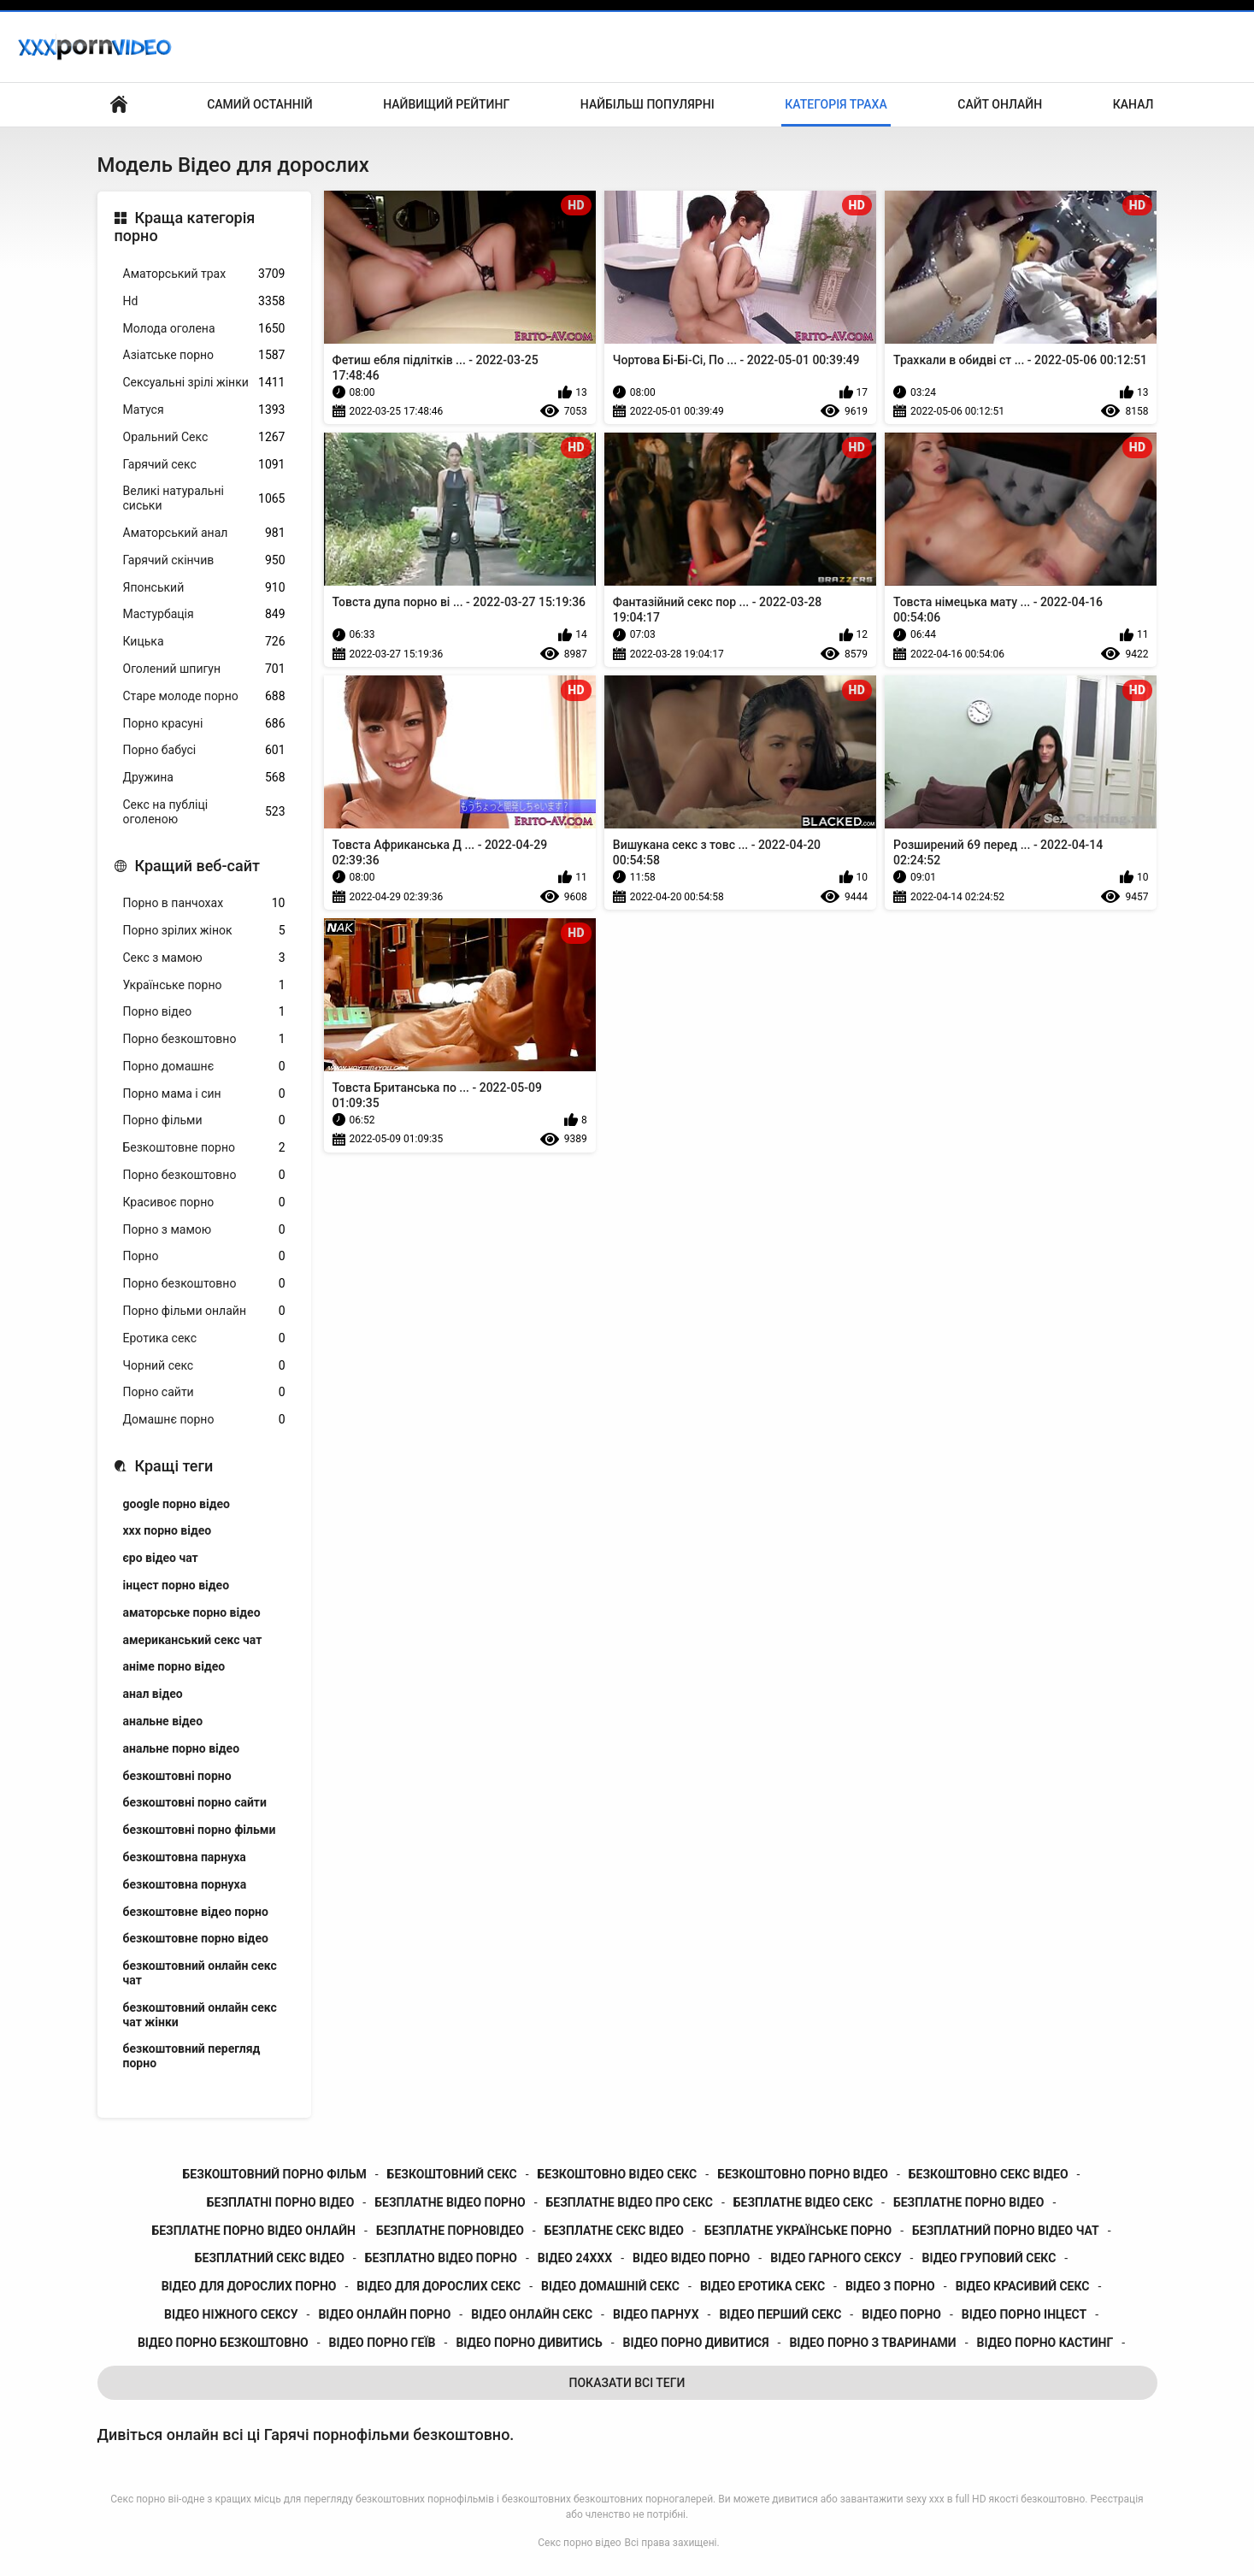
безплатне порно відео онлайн (253, 2230)
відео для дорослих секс (438, 2286)
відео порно (901, 2314)
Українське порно (204, 985)
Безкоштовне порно (204, 1148)
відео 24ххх (575, 2258)
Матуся (204, 410)
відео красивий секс (1023, 2286)
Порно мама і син (204, 1094)
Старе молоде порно (204, 696)
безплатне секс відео (614, 2230)
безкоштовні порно (177, 1776)
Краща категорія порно (185, 227)
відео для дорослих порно (249, 2286)
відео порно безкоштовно (223, 2342)
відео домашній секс (610, 2286)
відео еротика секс (762, 2286)
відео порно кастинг (1045, 2342)
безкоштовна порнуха (185, 1884)
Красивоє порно (204, 1202)
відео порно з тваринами (872, 2342)
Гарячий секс (204, 464)
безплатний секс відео (269, 2258)
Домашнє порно (204, 1419)
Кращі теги (174, 1466)
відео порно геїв (382, 2342)
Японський (204, 588)
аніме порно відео (174, 1666)
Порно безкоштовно (204, 1039)
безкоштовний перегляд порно (192, 2056)
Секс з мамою (204, 958)
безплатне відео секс (803, 2202)
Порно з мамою (204, 1230)
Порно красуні (204, 723)
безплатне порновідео (450, 2230)
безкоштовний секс (452, 2174)
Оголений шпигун (204, 669)
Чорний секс (204, 1366)
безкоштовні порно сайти (195, 1802)
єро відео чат (160, 1558)
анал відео (153, 1694)
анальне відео (163, 1721)
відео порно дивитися (696, 2342)
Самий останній (259, 104)
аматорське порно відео (192, 1612)
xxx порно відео (167, 1530)
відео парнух (656, 2314)
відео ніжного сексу (231, 2314)
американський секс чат (192, 1640)
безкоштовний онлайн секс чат (200, 1973)
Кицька (204, 641)
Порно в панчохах (204, 903)
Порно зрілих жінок (204, 930)
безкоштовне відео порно (195, 1912)
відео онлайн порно (384, 2314)
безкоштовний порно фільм (275, 2174)
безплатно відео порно (441, 2258)
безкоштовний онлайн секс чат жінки (200, 2015)
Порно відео (204, 1012)
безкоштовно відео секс (618, 2174)
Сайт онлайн (999, 104)
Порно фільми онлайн (204, 1311)
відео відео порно (691, 2258)
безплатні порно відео (281, 2202)
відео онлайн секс (531, 2314)
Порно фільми (204, 1120)
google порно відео (176, 1504)
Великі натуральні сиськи (204, 498)
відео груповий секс (988, 2258)
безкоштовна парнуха (184, 1857)
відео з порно (890, 2286)
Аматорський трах (204, 274)
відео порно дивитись (529, 2342)
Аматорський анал (204, 533)
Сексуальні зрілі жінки (204, 382)
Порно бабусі (204, 750)
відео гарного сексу (835, 2258)
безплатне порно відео (968, 2202)
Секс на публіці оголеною (204, 812)
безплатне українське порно (798, 2230)
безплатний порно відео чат (1005, 2230)
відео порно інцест (1024, 2314)
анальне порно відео (181, 1748)
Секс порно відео (579, 2543)
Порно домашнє (204, 1066)
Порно (204, 1256)
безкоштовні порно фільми (199, 1829)
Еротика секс (204, 1338)
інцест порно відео (176, 1585)
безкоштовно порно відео (802, 2174)
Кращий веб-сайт (197, 866)
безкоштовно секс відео (989, 2174)
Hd (204, 301)
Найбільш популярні (647, 104)
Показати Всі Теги (627, 2383)
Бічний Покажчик (118, 105)
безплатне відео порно (449, 2202)
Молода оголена (204, 328)
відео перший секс (780, 2314)
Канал (1133, 104)
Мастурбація (204, 614)
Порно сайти (204, 1392)
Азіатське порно (204, 355)
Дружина (204, 777)
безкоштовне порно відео (195, 1938)
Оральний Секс (204, 437)
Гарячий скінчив (204, 560)
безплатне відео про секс (629, 2202)
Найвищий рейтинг (446, 104)
